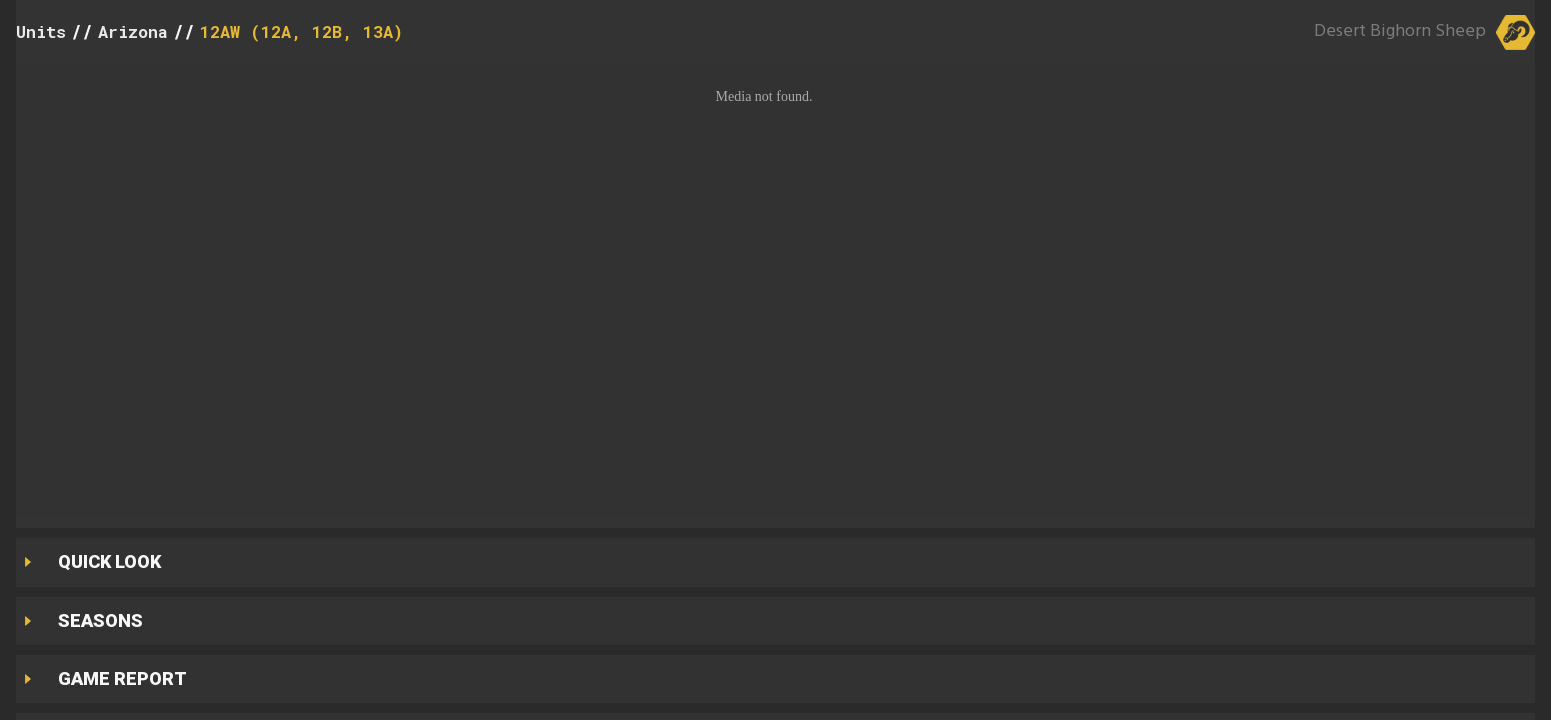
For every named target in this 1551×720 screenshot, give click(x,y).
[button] (775, 291)
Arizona (133, 31)
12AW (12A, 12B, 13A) (301, 31)
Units (41, 31)
